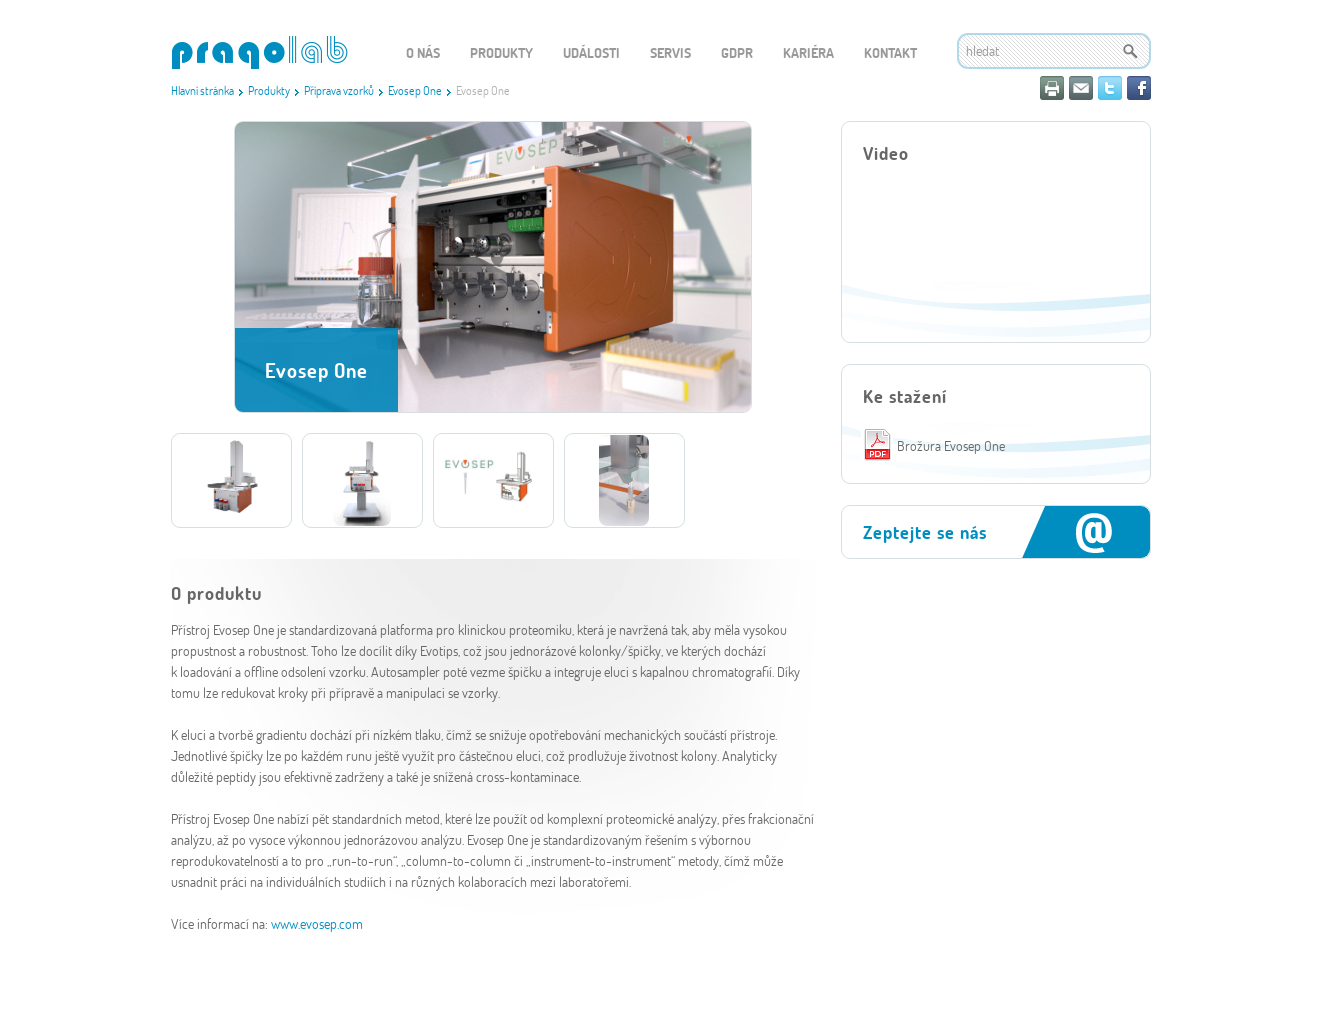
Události (591, 52)
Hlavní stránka (202, 90)
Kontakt (890, 52)
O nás (423, 52)
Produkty (269, 90)
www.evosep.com (317, 923)
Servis (670, 52)
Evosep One (415, 90)
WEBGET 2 (259, 52)
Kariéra (808, 52)
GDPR (737, 52)
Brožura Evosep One (951, 445)
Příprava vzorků (339, 90)
